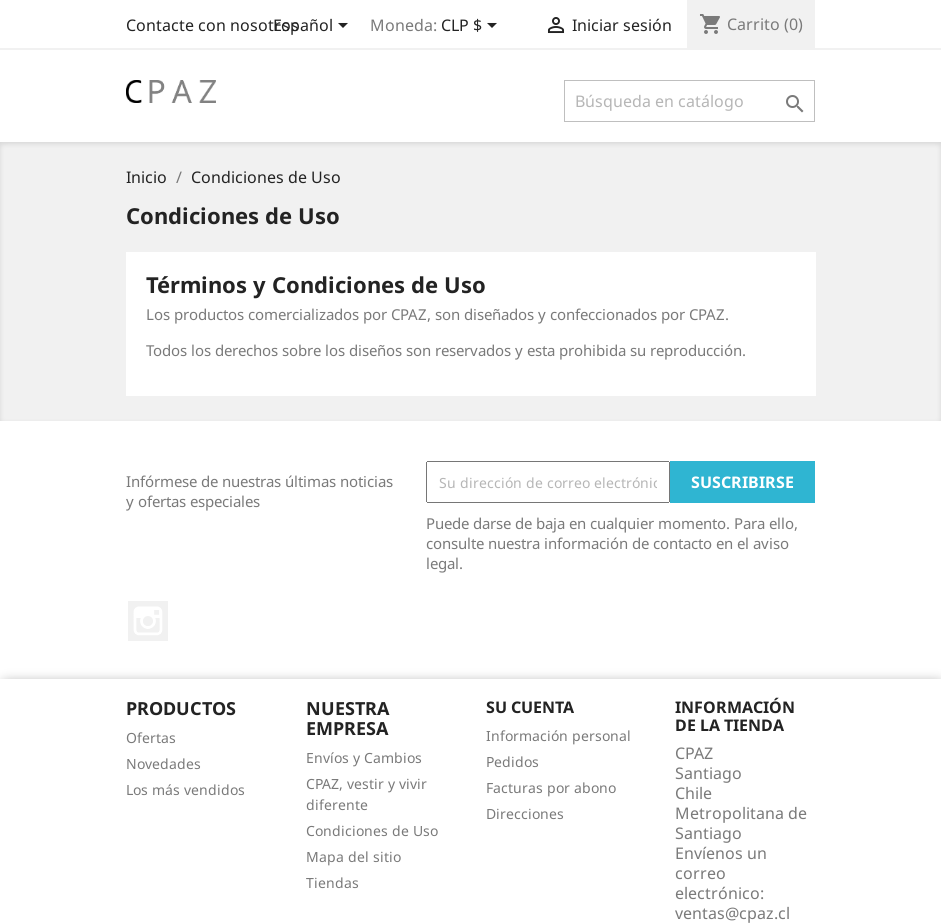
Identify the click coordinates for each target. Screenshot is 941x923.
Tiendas (332, 882)
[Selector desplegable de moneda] (472, 27)
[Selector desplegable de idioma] (314, 27)
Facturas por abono (551, 787)
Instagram (148, 621)
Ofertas (151, 737)
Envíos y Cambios (364, 757)
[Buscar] (689, 101)
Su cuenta (530, 707)
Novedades (163, 763)
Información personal (558, 735)
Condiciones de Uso (372, 830)
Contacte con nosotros (212, 25)
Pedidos (512, 761)
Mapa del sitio (353, 856)
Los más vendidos (185, 789)
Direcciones (525, 813)
